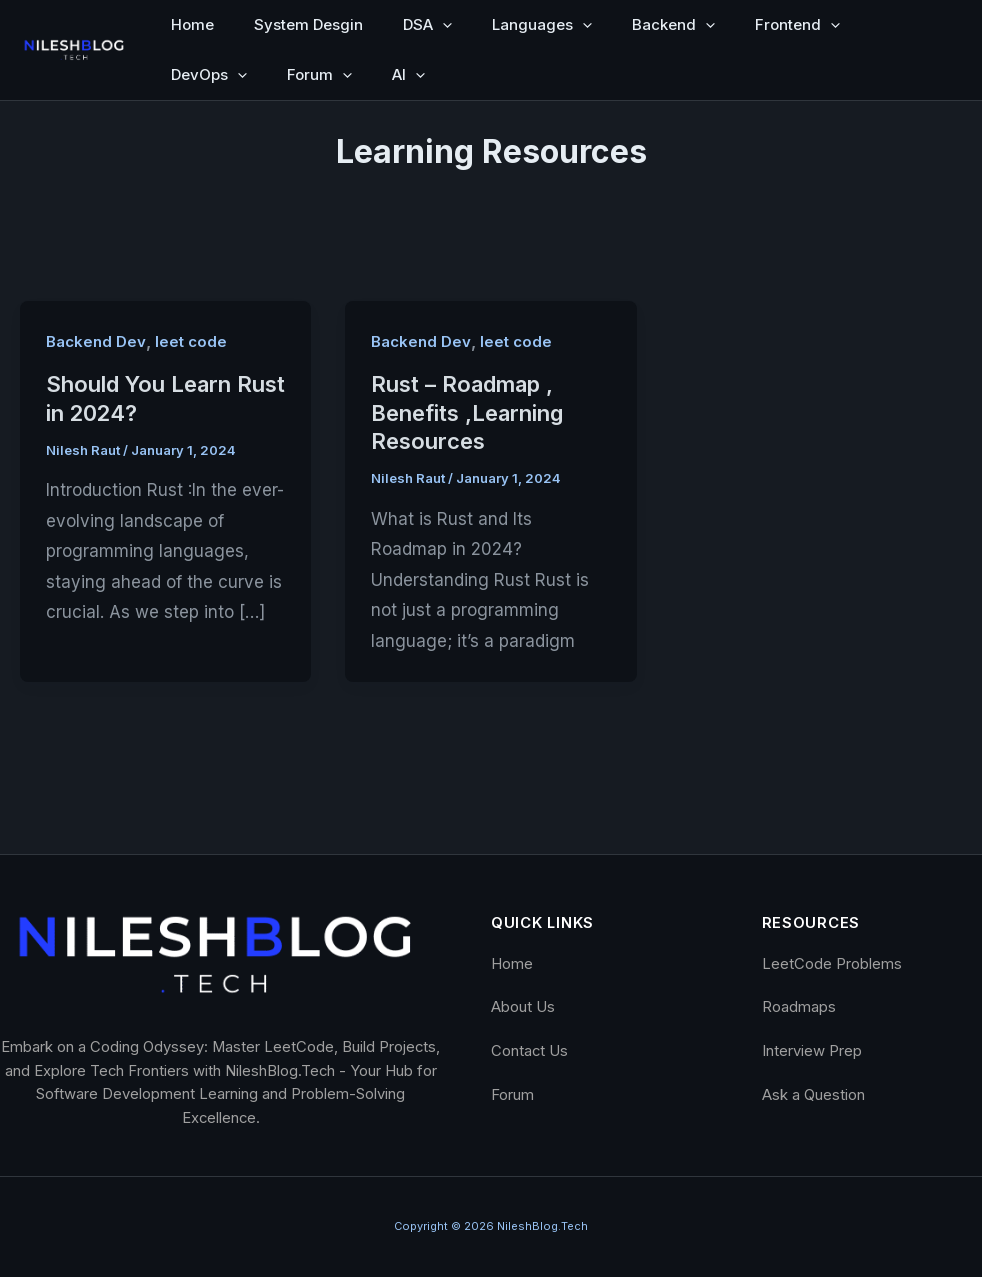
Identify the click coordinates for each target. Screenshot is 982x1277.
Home (192, 24)
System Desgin (308, 24)
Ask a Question (813, 1095)
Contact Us (529, 1051)
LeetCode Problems (832, 964)
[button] (442, 25)
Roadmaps (799, 1007)
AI (408, 75)
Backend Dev (96, 341)
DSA (427, 25)
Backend (673, 25)
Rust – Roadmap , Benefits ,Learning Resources (467, 412)
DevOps (209, 75)
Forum (319, 75)
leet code (191, 341)
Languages (542, 25)
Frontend (797, 25)
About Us (523, 1007)
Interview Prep (812, 1051)
